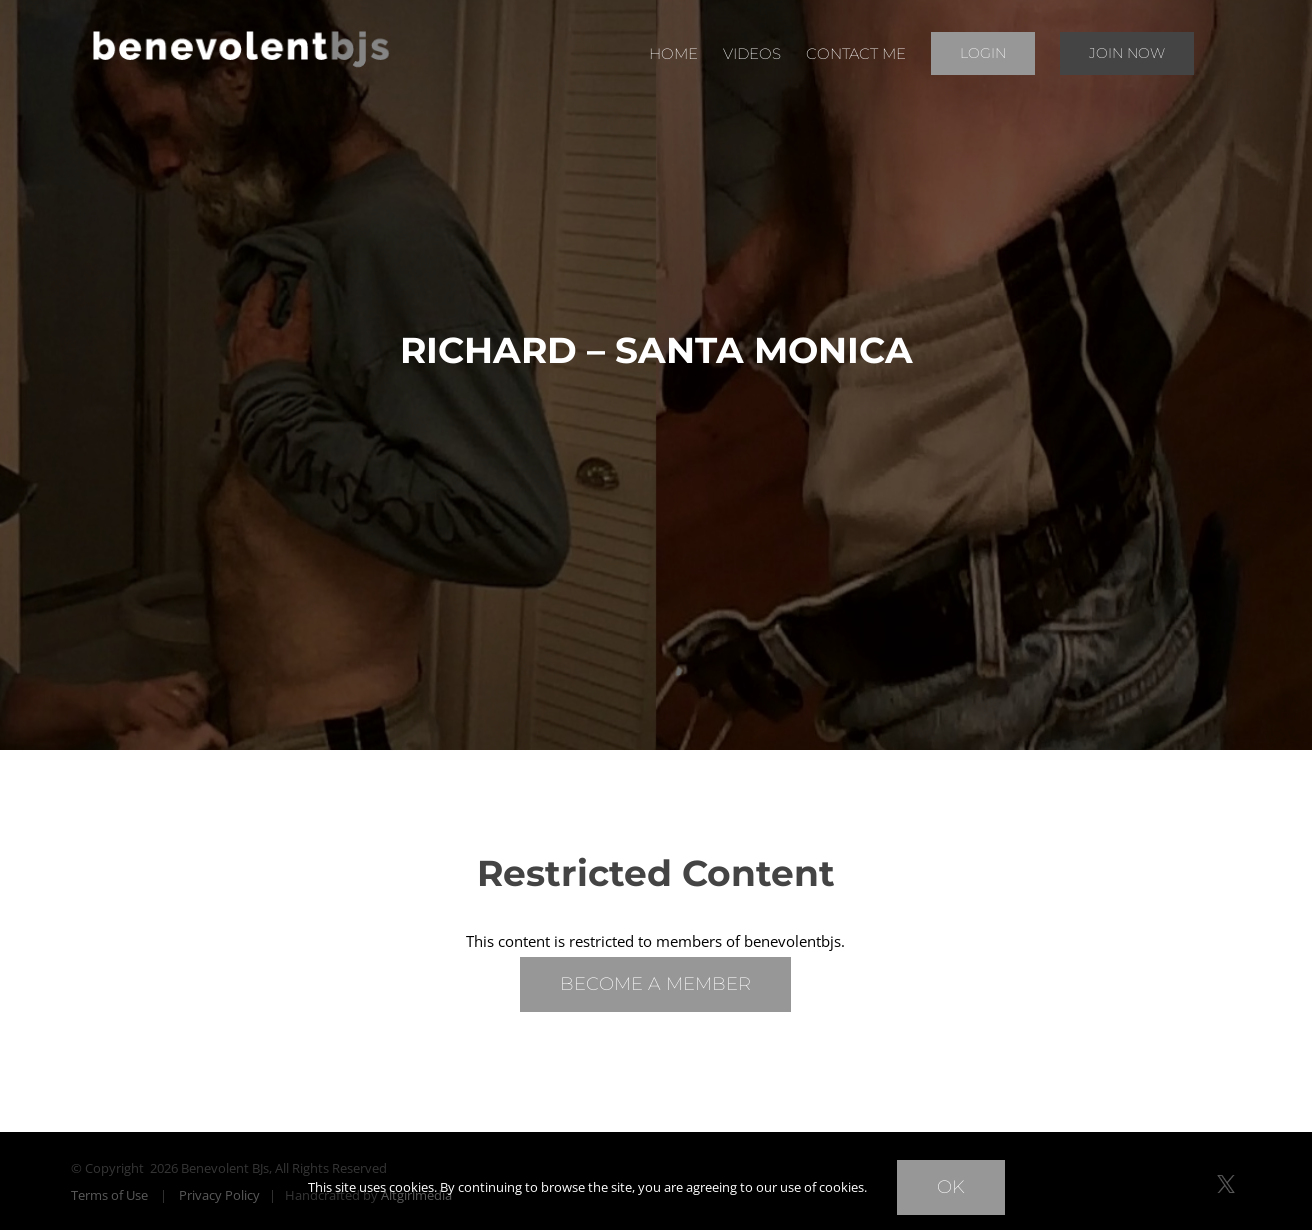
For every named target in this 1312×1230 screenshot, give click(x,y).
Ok (951, 1187)
